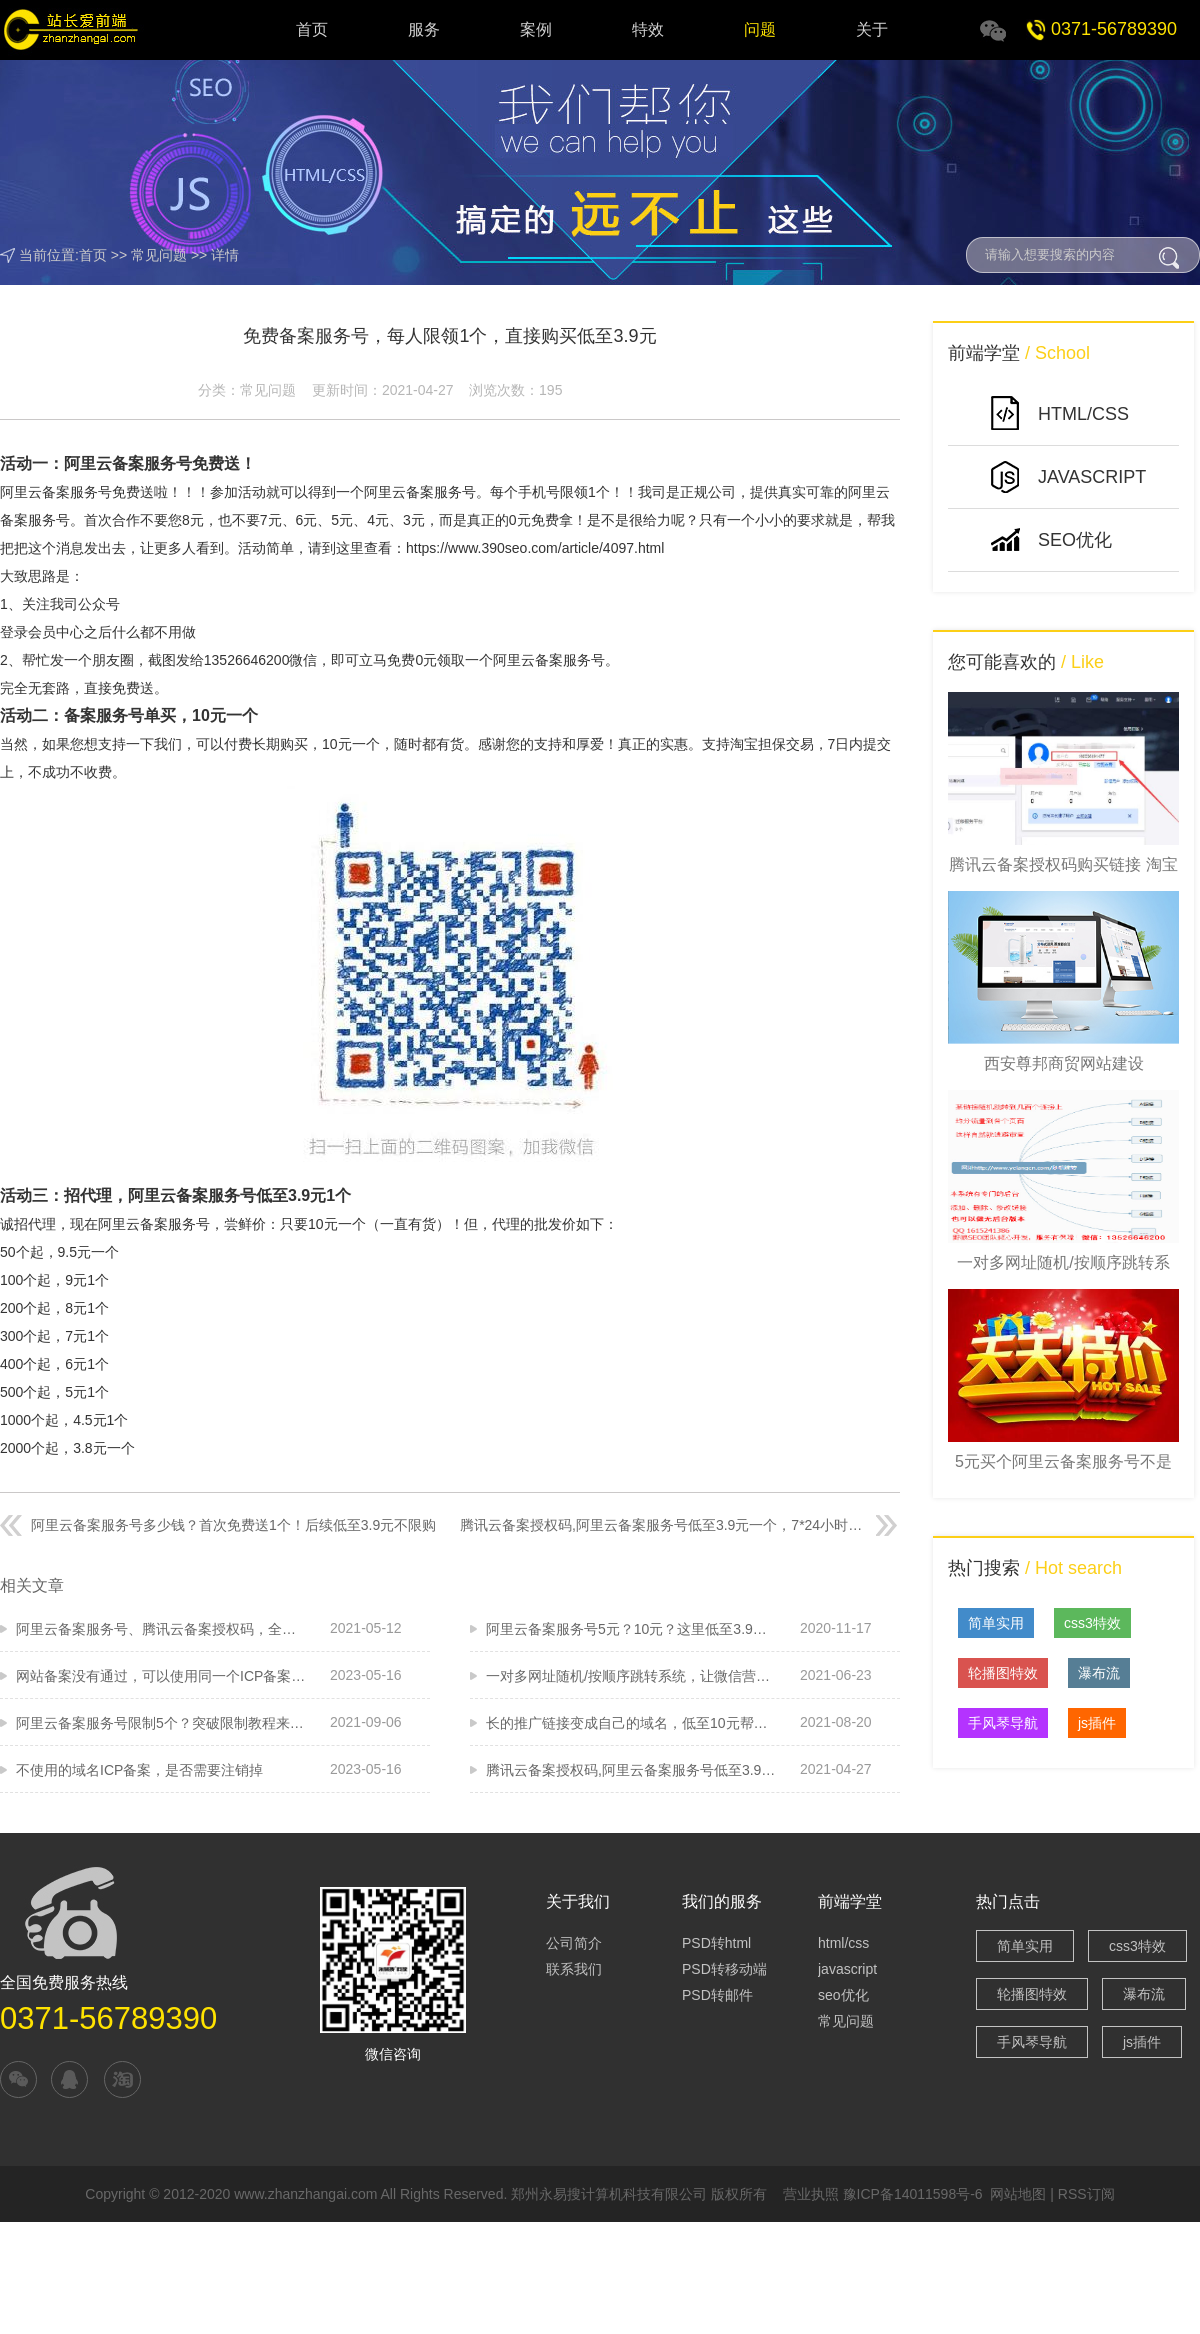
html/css (843, 1943)
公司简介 (574, 1943)
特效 (648, 29)
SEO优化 (1075, 540)
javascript (847, 1969)
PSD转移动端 (724, 1969)
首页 (312, 29)
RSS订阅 (1086, 2194)
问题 (760, 29)
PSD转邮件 (717, 1995)
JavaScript (1092, 477)
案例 (536, 29)
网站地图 (1018, 2194)
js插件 (1097, 1723)
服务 (424, 29)
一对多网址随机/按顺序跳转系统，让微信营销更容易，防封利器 (631, 1676)
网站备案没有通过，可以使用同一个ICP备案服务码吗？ (161, 1676)
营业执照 (811, 2194)
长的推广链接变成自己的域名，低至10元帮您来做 (631, 1723)
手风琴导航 (1003, 1723)
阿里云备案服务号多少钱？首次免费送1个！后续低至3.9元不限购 (233, 1525)
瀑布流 (1099, 1673)
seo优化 (843, 1995)
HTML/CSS (1083, 414)
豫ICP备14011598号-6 (913, 2194)
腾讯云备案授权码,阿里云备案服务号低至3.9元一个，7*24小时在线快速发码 (663, 1525)
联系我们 (574, 1969)
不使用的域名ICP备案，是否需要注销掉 (139, 1770)
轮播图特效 (1003, 1673)
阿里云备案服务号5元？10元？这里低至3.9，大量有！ (631, 1629)
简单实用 (996, 1623)
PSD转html (716, 1943)
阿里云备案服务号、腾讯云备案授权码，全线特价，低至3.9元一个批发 (161, 1629)
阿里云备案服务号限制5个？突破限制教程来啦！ (161, 1723)
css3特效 (1092, 1623)
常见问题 (159, 255)
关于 (872, 29)
